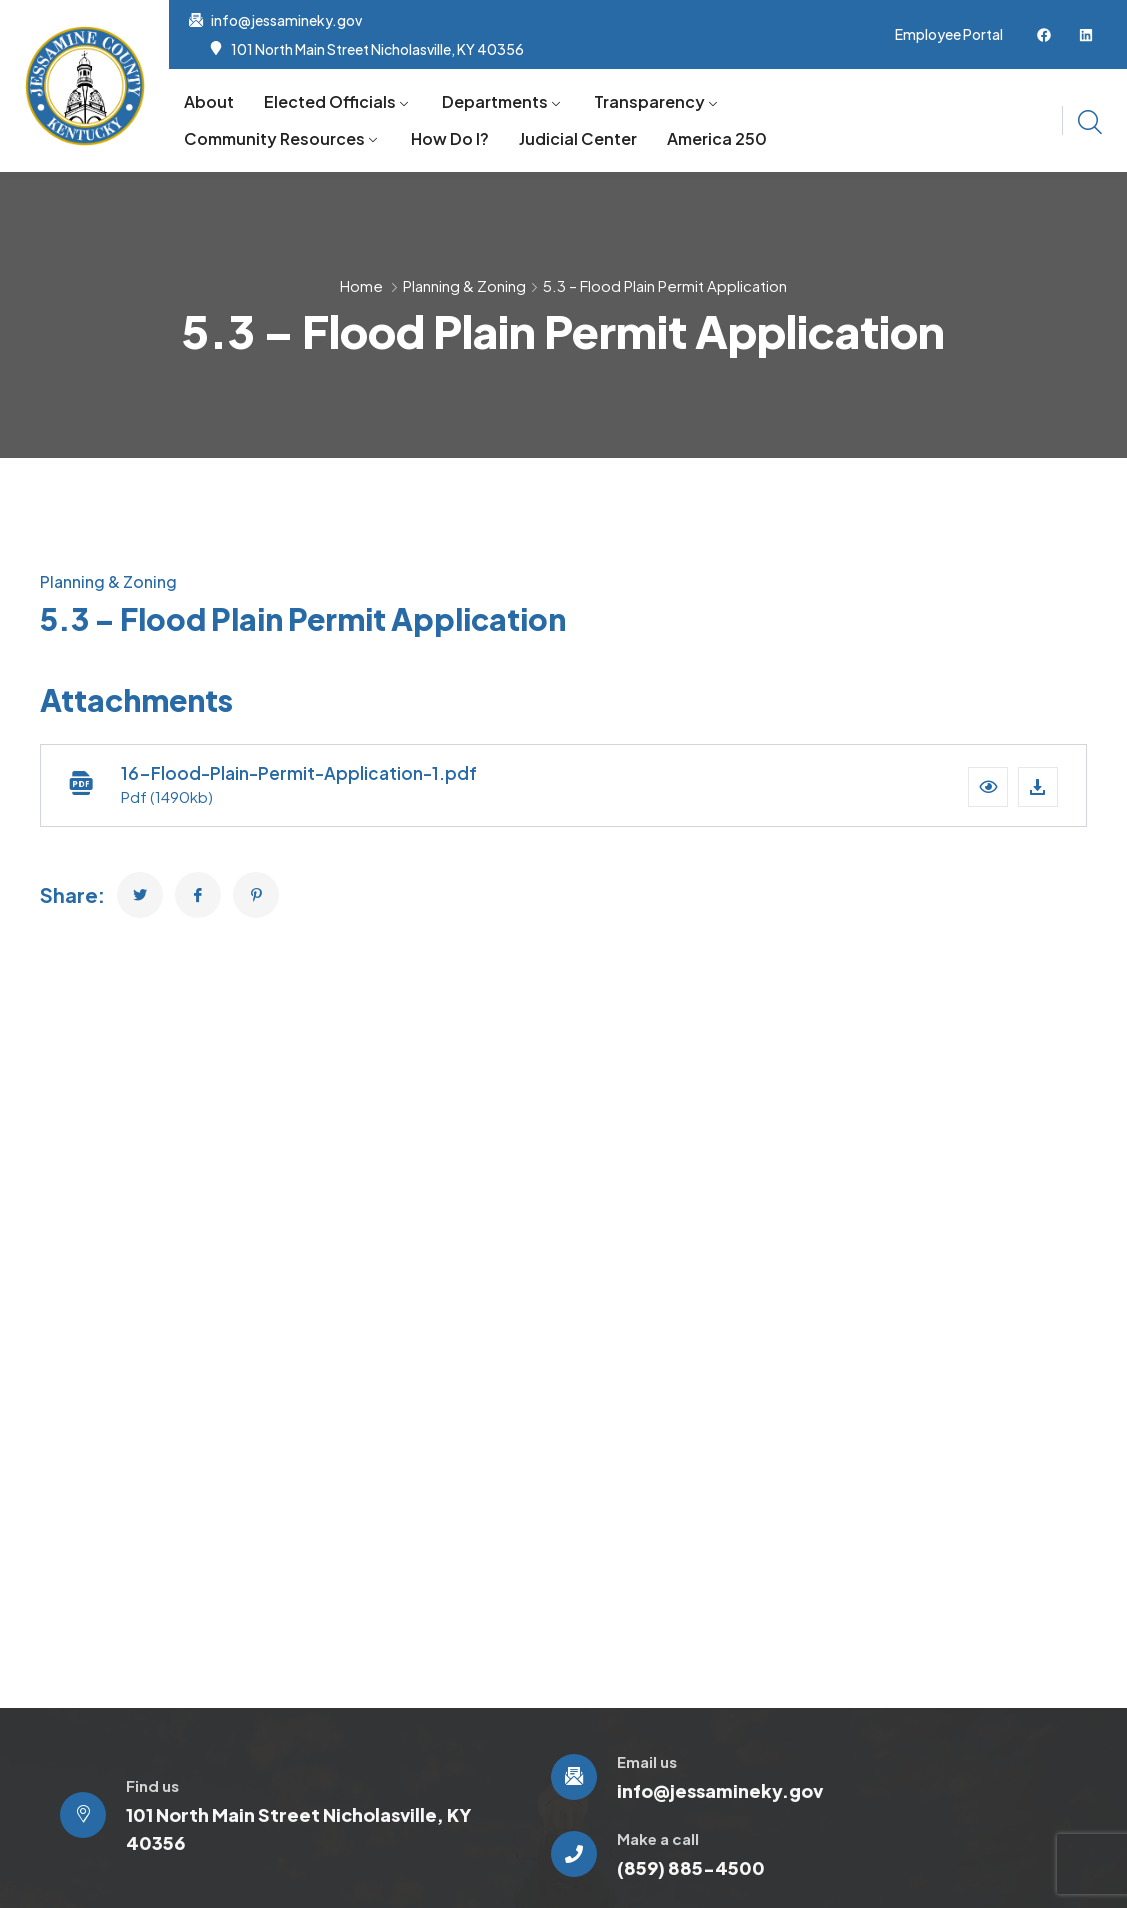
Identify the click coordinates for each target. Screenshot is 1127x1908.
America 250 (717, 138)
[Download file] (1038, 787)
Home (361, 285)
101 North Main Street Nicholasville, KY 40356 (377, 49)
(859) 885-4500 (691, 1867)
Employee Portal (949, 34)
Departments (495, 101)
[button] (988, 787)
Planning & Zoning (464, 285)
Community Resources (274, 138)
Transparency (649, 101)
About (209, 101)
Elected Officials (330, 101)
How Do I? (450, 138)
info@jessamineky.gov (286, 20)
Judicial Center (578, 138)
